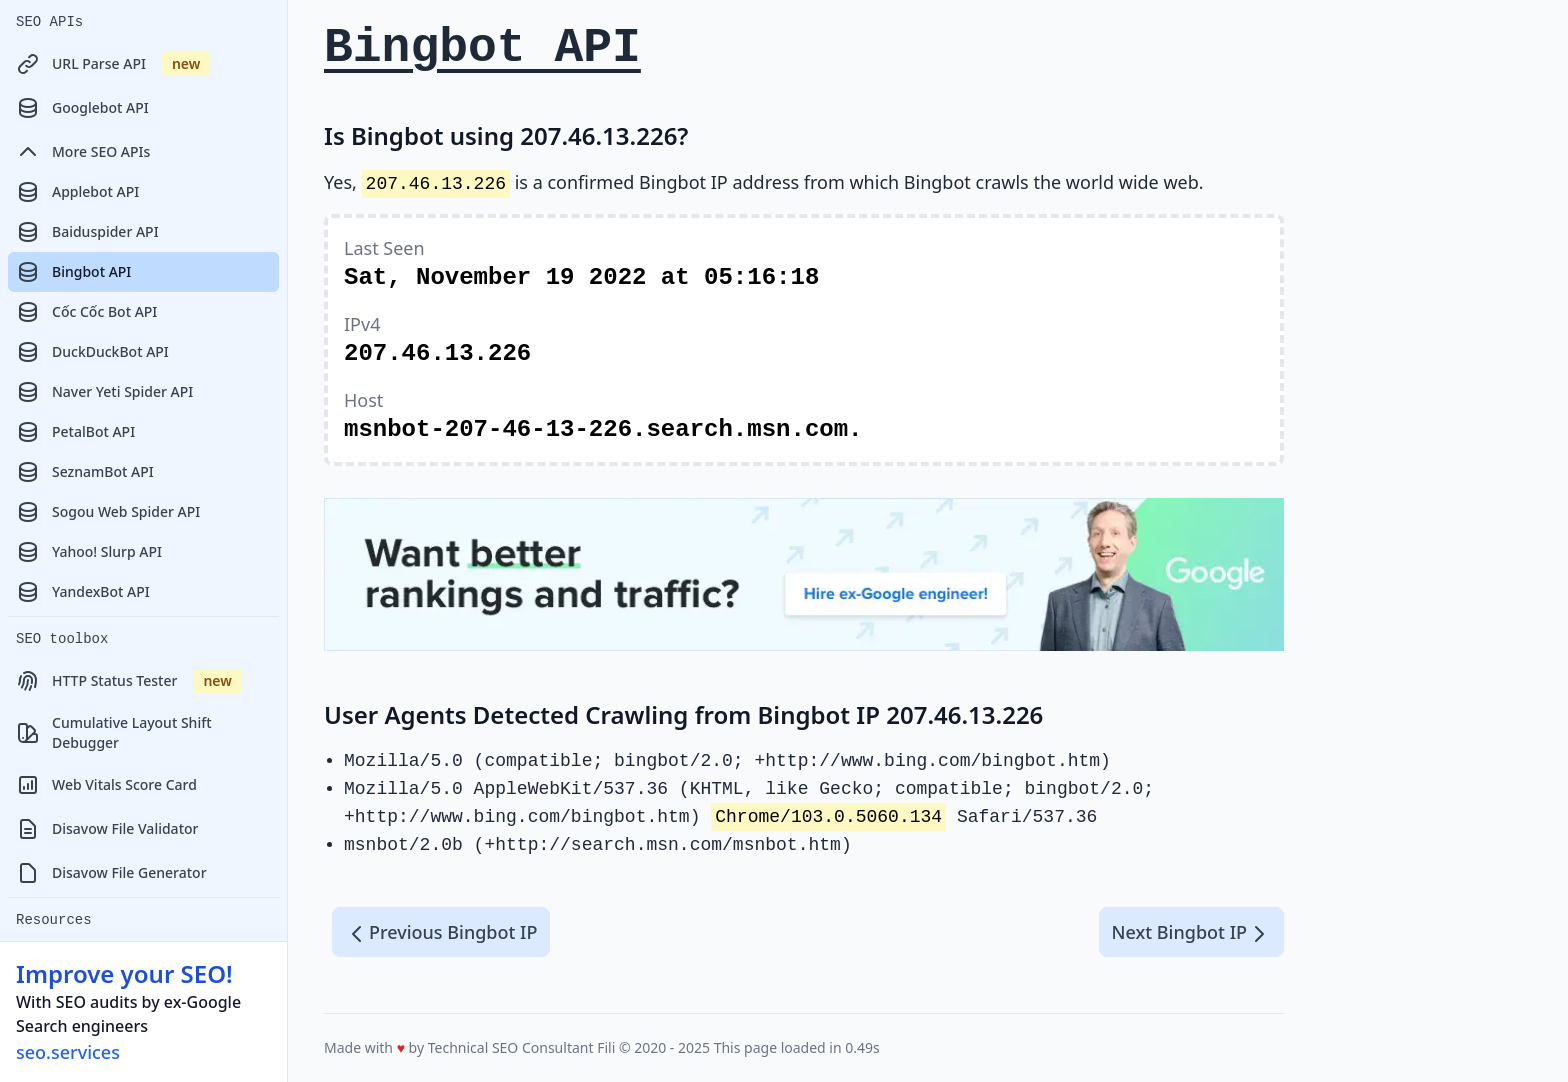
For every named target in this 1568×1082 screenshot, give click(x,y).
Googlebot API (82, 108)
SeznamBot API (85, 472)
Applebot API (77, 192)
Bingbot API (73, 272)
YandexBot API (83, 592)
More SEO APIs (83, 152)
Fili (606, 1047)
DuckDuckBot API (92, 352)
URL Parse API (113, 64)
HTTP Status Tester (129, 681)
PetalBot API (75, 432)
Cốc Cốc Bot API (86, 312)
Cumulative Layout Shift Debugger (114, 732)
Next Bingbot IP (1191, 933)
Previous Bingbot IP (441, 933)
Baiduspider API (87, 232)
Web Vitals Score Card (106, 785)
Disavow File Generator (111, 873)
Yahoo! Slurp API (89, 552)
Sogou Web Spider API (108, 512)
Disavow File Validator (107, 829)
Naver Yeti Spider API (104, 392)
